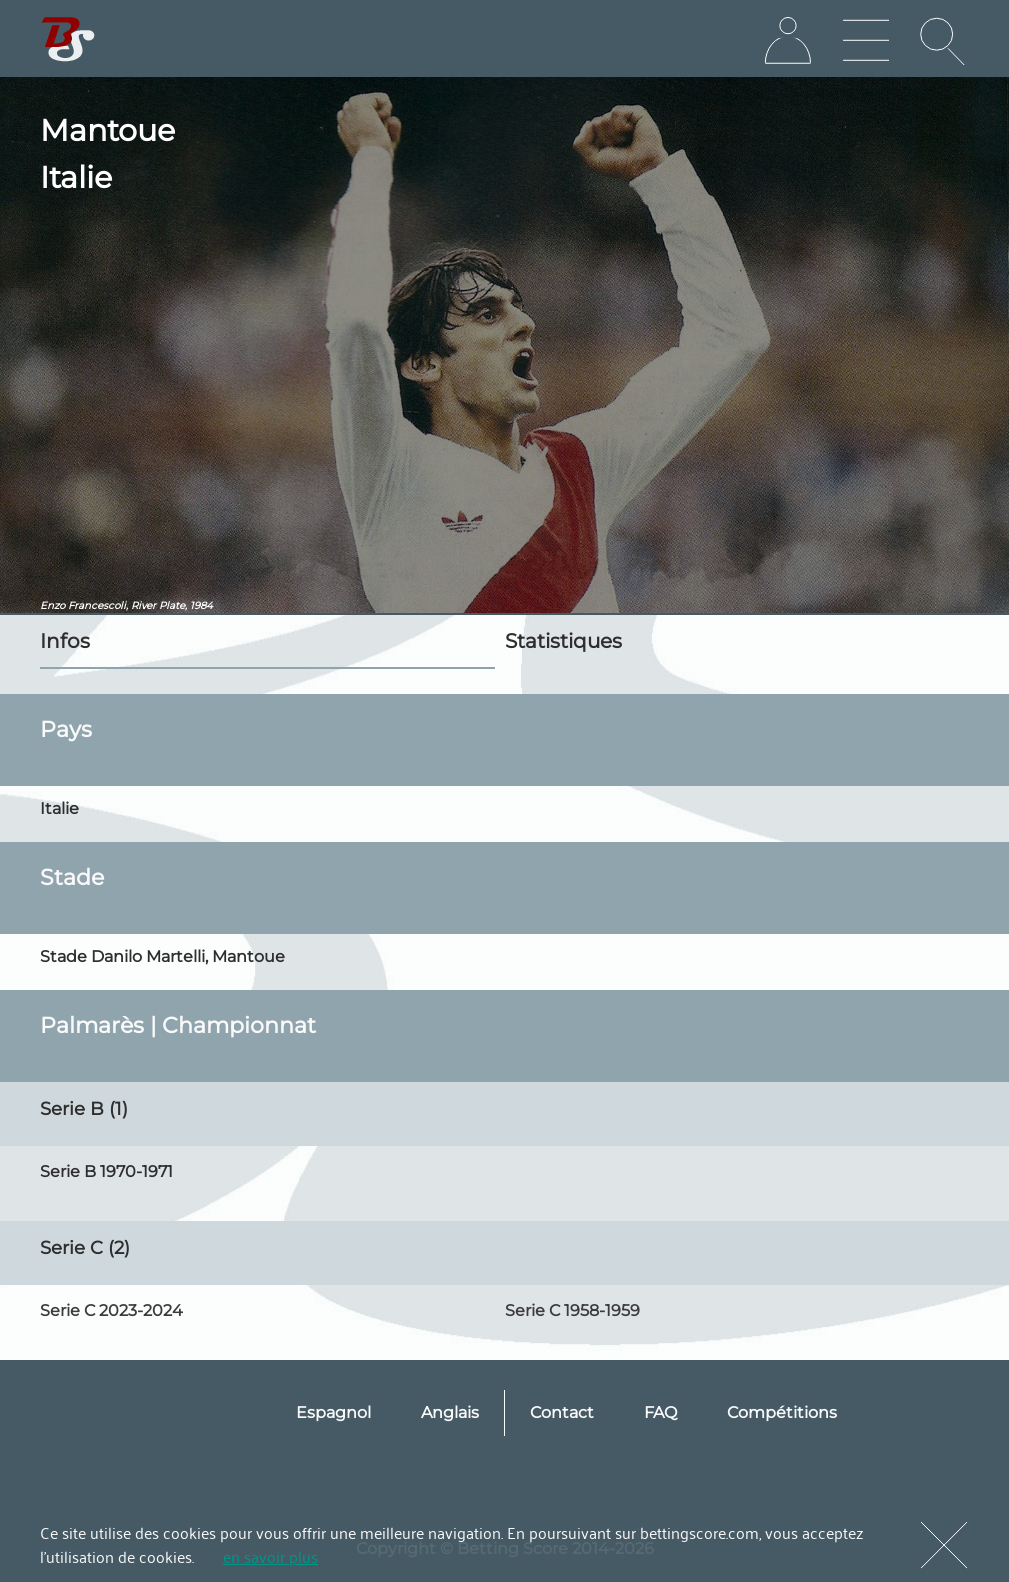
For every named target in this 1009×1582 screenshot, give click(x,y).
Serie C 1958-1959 (572, 1310)
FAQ (660, 1412)
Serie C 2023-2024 (111, 1310)
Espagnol (333, 1412)
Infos (65, 641)
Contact (562, 1412)
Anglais (450, 1412)
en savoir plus (270, 1556)
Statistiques (563, 641)
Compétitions (782, 1412)
